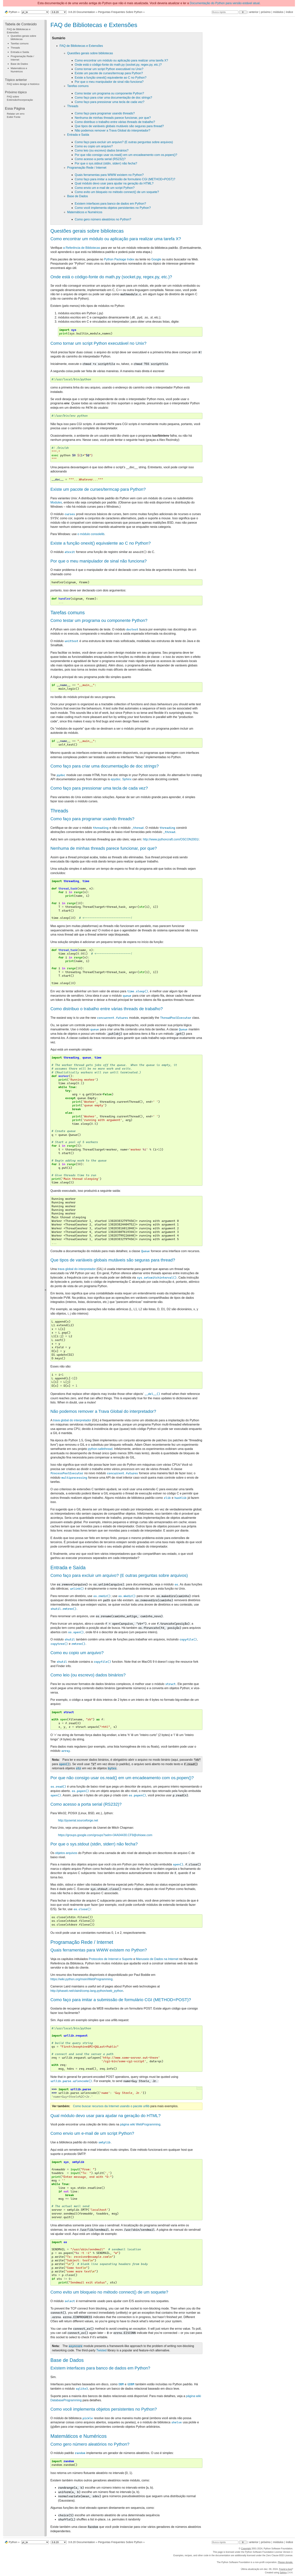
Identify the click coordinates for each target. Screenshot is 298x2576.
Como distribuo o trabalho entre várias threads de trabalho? (115, 122)
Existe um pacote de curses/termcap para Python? (109, 73)
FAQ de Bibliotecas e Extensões (93, 25)
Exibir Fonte (13, 117)
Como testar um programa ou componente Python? (109, 93)
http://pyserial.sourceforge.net (78, 1820)
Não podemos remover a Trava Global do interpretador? (112, 130)
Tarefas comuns (78, 86)
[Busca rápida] (225, 12)
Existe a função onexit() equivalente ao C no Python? (110, 77)
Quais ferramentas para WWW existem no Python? (109, 174)
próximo (266, 12)
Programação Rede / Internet (86, 167)
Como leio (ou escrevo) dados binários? (101, 150)
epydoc (116, 779)
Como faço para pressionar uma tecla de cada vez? (109, 102)
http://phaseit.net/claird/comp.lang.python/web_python (86, 1990)
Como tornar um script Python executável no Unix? (109, 69)
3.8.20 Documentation (81, 12)
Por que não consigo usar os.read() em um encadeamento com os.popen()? (126, 154)
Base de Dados (77, 196)
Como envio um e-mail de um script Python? (105, 187)
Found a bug (285, 2569)
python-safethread (100, 1448)
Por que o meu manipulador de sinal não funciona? (109, 81)
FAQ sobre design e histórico (23, 84)
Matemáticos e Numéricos (84, 212)
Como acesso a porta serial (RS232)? (100, 159)
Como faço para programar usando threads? (105, 113)
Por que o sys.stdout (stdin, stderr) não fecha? (106, 163)
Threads (72, 106)
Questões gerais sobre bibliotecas (90, 53)
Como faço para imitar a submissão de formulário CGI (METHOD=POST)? (125, 179)
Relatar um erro (16, 113)
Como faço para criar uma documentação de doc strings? (113, 97)
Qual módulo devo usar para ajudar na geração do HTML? (114, 183)
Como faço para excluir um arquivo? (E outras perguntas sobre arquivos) (124, 142)
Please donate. (285, 2562)
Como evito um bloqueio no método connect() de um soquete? (117, 192)
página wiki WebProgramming (140, 2124)
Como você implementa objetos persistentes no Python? (113, 207)
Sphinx (127, 779)
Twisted (101, 2350)
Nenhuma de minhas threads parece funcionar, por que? (113, 117)
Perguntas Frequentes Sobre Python (120, 12)
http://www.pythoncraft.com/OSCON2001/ (171, 839)
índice (289, 12)
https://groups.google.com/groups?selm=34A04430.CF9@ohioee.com (105, 1835)
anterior (253, 12)
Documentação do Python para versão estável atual (224, 3)
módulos (278, 12)
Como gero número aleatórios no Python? (103, 219)
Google (156, 259)
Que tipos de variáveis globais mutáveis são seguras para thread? (119, 126)
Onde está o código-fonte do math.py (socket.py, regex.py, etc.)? (118, 64)
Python (13, 12)
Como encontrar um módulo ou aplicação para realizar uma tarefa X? (121, 60)
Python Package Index (119, 259)
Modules (56, 502)
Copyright (246, 2548)
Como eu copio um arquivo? (94, 146)
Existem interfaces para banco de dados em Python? (110, 203)
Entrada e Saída (78, 134)
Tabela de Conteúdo (21, 24)
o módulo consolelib (90, 534)
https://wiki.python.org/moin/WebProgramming (81, 1979)
